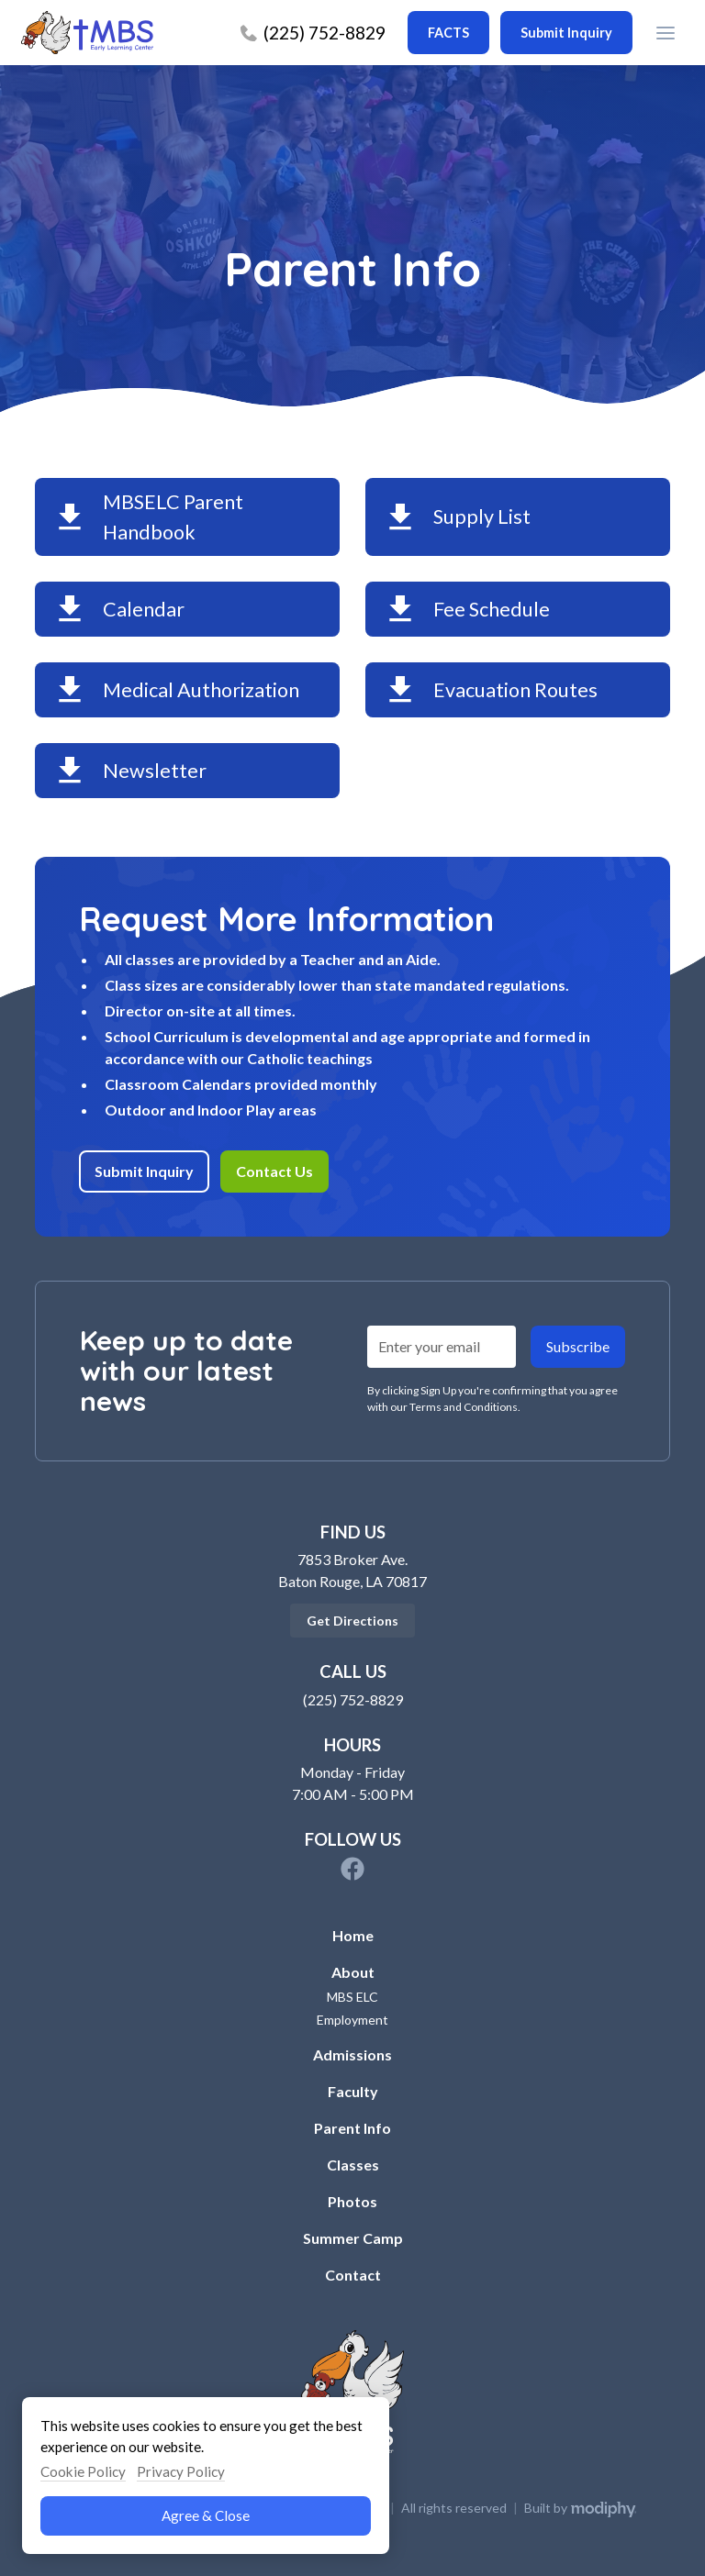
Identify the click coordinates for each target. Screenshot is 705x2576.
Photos (352, 2201)
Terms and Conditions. (464, 1407)
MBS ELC (352, 1996)
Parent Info (352, 2128)
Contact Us (274, 1171)
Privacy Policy (181, 2471)
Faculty (353, 2091)
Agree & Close (206, 2515)
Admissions (352, 2054)
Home (353, 1935)
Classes (353, 2164)
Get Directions (352, 1620)
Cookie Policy (83, 2471)
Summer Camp (353, 2238)
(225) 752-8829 (353, 1699)
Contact (353, 2274)
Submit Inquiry (144, 1171)
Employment (352, 2019)
